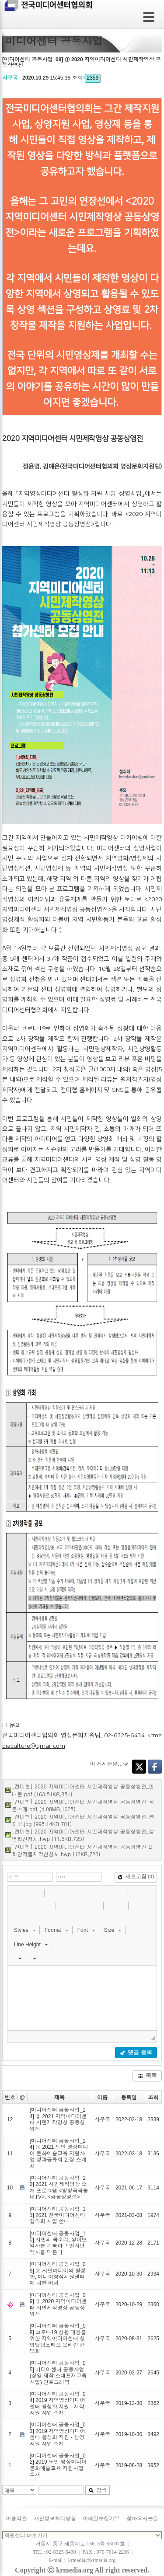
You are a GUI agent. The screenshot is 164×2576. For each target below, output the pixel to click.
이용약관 (16, 2519)
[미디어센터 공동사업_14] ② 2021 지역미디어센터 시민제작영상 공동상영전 (58, 2119)
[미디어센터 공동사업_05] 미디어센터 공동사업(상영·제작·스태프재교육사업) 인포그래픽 (58, 2372)
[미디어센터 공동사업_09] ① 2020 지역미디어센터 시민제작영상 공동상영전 (58, 2304)
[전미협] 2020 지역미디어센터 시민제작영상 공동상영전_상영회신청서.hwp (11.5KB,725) (83, 1834)
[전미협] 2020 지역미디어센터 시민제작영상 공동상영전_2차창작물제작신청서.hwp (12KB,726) (82, 1850)
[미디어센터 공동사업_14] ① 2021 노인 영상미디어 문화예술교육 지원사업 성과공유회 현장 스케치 (59, 2153)
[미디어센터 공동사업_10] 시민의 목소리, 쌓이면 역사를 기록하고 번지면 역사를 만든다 (58, 2243)
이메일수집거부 (101, 2519)
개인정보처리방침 (55, 2519)
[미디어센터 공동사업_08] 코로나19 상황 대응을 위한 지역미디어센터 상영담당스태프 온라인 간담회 (58, 2338)
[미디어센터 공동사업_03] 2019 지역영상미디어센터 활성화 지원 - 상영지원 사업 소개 (58, 2434)
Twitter (139, 1767)
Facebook (155, 1767)
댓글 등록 (136, 2052)
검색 (97, 2490)
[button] (15, 1893)
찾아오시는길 (142, 2519)
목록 (147, 2075)
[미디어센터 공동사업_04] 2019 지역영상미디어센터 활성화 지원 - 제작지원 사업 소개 (58, 2403)
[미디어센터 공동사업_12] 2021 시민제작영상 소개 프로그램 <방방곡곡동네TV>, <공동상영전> (59, 2187)
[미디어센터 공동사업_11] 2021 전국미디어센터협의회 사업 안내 (58, 2215)
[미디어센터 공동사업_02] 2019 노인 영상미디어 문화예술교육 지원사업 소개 (58, 2465)
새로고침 (136, 1876)
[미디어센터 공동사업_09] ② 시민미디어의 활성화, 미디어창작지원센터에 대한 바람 (58, 2273)
